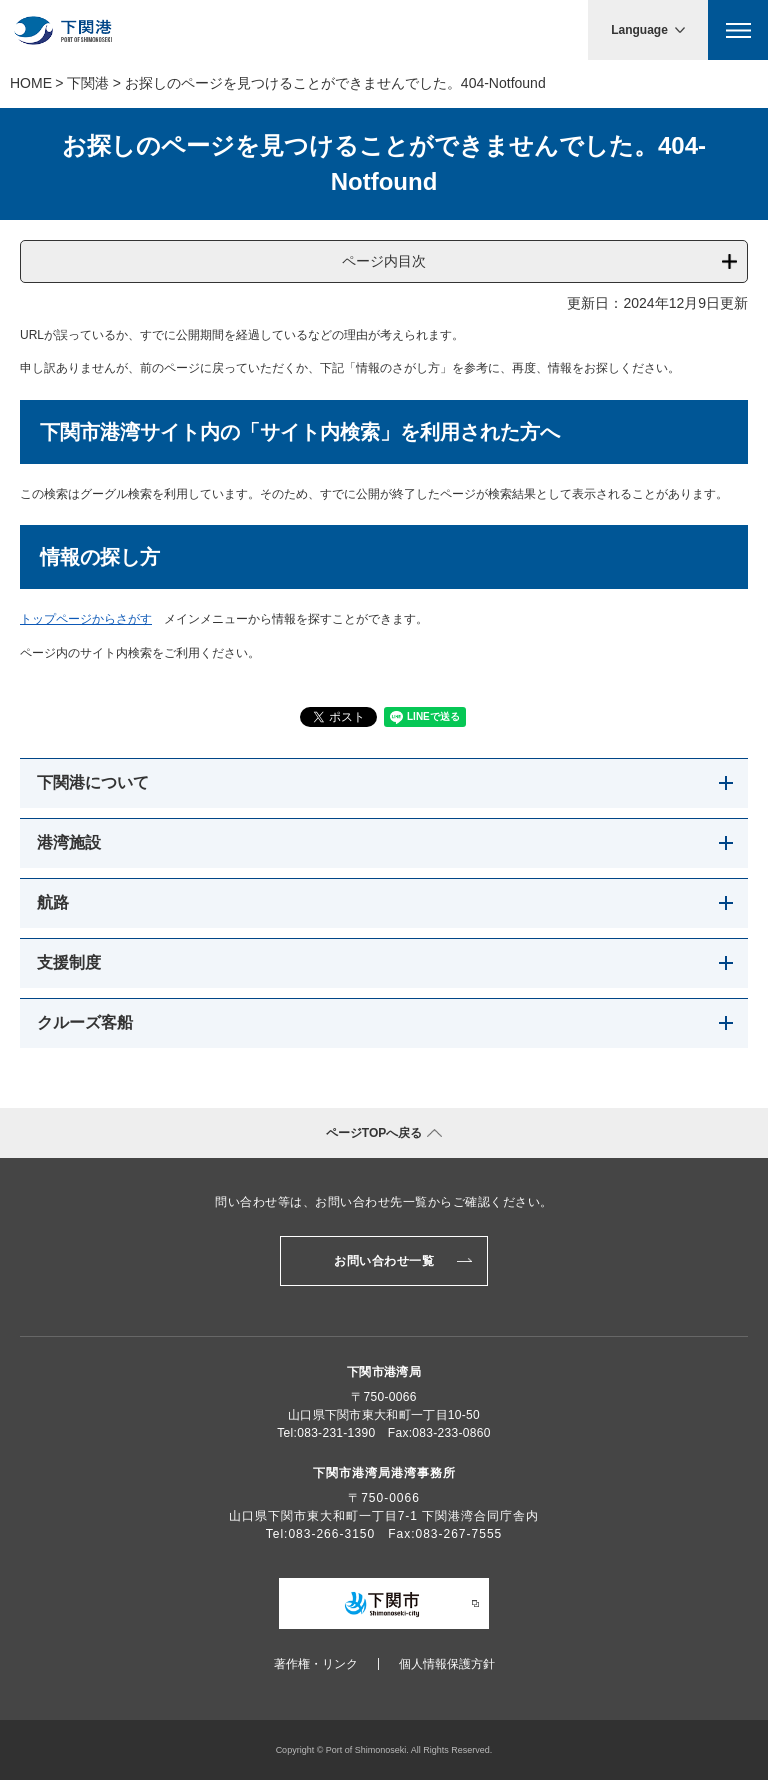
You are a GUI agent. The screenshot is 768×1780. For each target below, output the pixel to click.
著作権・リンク (316, 1664)
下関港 (88, 83)
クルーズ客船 (85, 1022)
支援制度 (69, 962)
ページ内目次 (384, 261)
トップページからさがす (86, 619)
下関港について (93, 782)
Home (31, 83)
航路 (53, 902)
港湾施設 (69, 842)
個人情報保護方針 (447, 1664)
